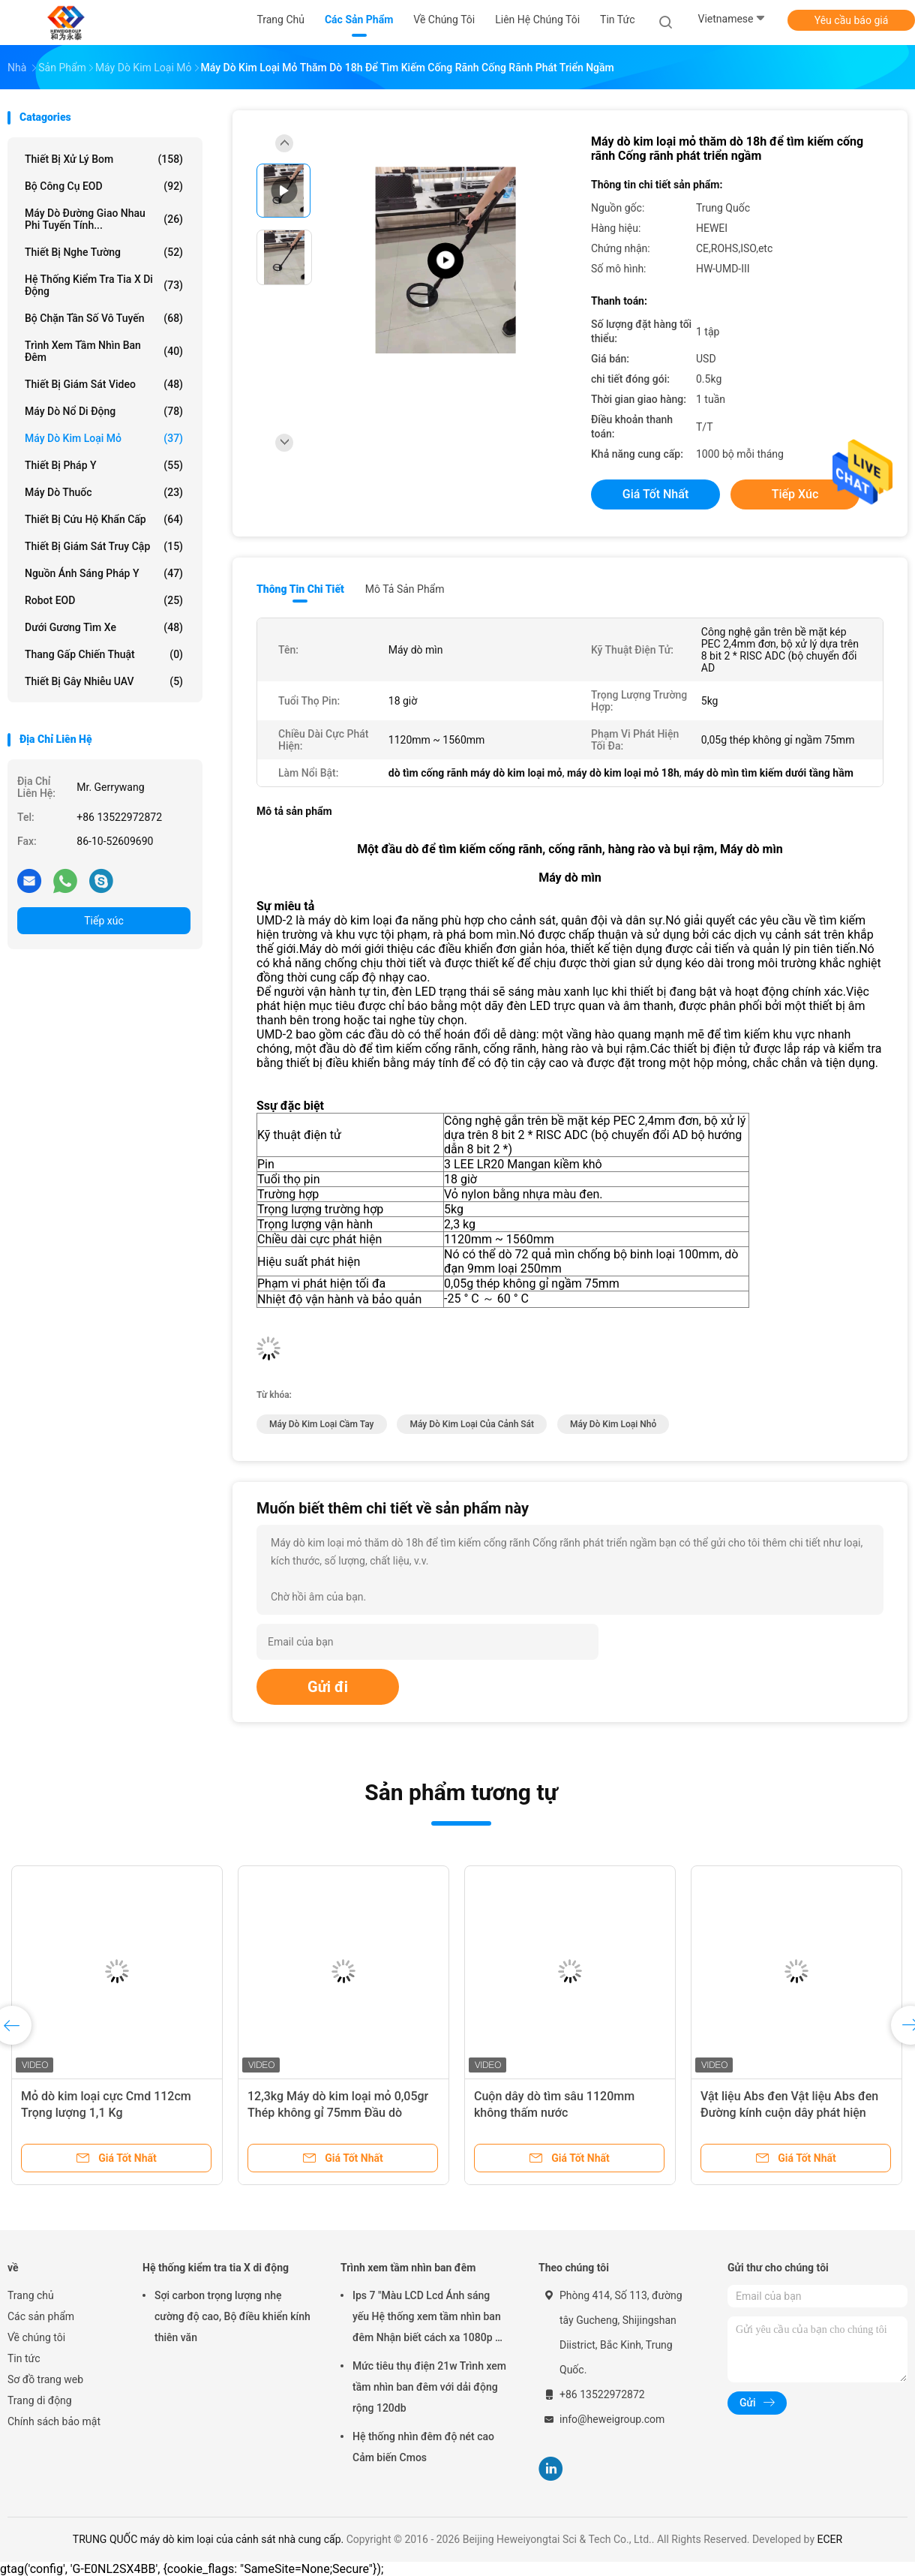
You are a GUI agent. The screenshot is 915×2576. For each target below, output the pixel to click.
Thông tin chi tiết (300, 589)
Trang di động (40, 2400)
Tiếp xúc (104, 921)
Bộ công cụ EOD (104, 186)
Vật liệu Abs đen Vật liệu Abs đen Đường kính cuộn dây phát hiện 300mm (789, 2112)
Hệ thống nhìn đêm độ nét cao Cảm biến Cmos (423, 2446)
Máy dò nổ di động (104, 411)
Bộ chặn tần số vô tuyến (104, 318)
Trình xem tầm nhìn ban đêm (104, 351)
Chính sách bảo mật (54, 2421)
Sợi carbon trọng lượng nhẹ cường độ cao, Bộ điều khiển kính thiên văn (232, 2316)
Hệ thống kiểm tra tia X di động (104, 285)
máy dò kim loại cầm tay (321, 1424)
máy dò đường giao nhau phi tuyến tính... (104, 219)
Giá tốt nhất (655, 494)
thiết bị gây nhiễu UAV (104, 681)
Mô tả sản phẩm (405, 589)
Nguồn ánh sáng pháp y (104, 573)
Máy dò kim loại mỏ (104, 438)
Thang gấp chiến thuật (104, 654)
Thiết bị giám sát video (104, 384)
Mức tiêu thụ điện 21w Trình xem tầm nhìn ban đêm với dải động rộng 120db (429, 2387)
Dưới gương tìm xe (104, 627)
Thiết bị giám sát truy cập (104, 546)
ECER (830, 2539)
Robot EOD (104, 600)
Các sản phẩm (41, 2316)
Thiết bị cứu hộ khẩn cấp (104, 519)
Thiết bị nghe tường (104, 252)
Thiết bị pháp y (104, 465)
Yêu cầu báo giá (851, 20)
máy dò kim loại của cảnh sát (472, 1424)
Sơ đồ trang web (45, 2379)
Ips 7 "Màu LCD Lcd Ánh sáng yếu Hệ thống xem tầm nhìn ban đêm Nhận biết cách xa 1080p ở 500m (426, 2318)
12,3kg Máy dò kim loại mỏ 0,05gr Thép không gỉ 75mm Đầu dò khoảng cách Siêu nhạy (338, 2112)
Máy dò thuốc (104, 492)
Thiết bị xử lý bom (104, 159)
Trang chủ (31, 2295)
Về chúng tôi (36, 2337)
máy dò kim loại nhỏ (613, 1424)
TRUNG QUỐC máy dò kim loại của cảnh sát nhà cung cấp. (209, 2539)
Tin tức (24, 2358)
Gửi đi (328, 1687)
